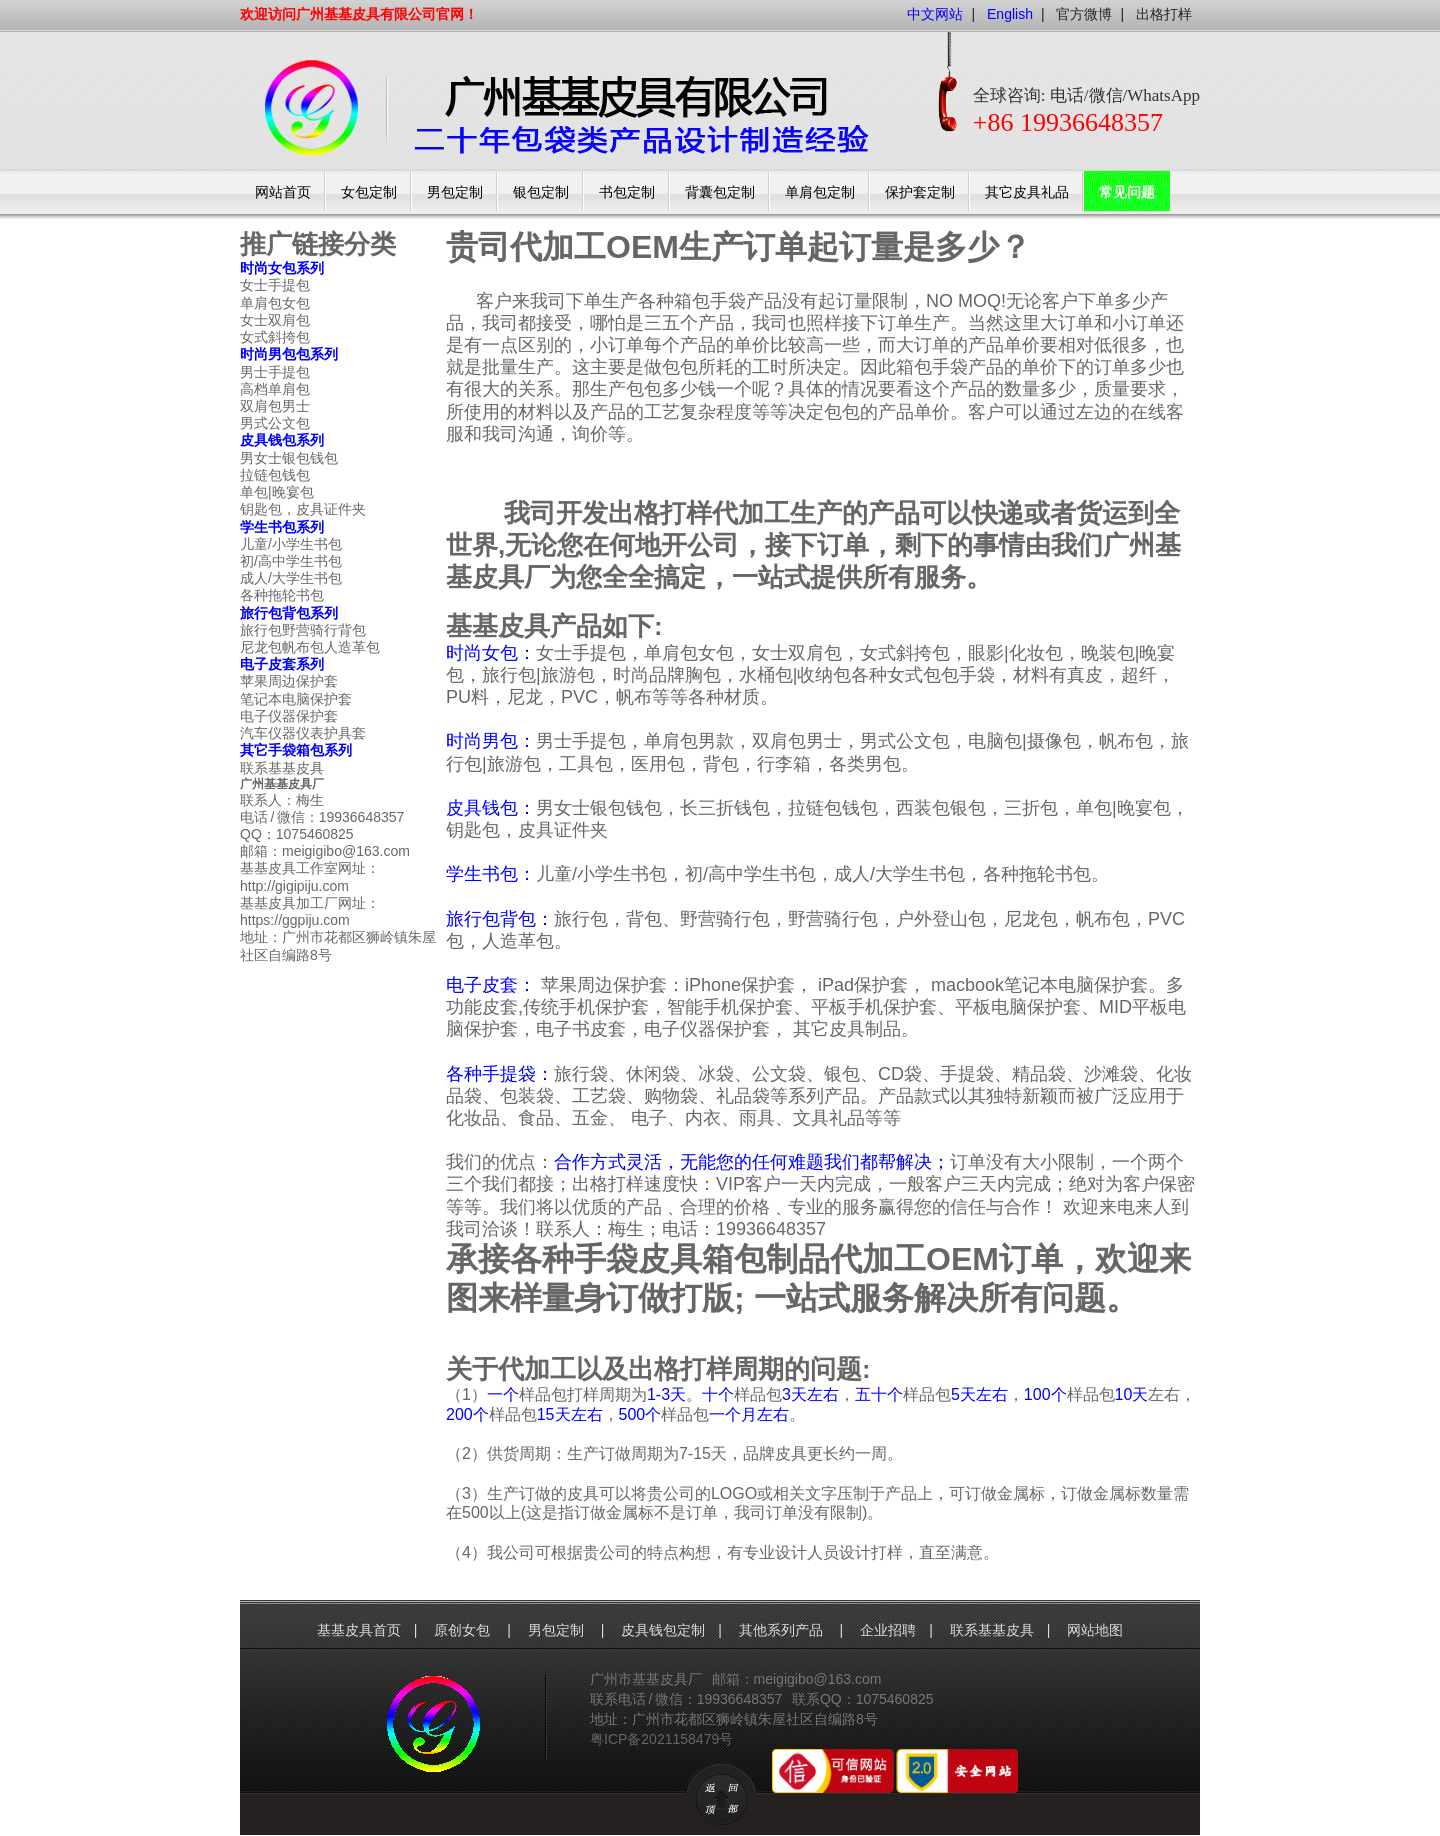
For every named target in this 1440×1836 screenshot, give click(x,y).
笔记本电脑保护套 (296, 699)
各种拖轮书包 (282, 595)
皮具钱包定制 (663, 1630)
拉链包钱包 (275, 475)
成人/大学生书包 (291, 578)
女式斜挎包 (275, 337)
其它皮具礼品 (1027, 192)
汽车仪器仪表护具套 (303, 733)
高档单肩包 (275, 389)
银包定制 (541, 192)
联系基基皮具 (282, 768)
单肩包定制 (820, 192)
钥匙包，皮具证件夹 (303, 509)
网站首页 (283, 192)
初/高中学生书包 (291, 561)
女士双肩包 (275, 320)
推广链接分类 (318, 244)
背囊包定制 (720, 192)
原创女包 (464, 1630)
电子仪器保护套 (289, 716)
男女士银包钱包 (289, 458)
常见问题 (1127, 192)
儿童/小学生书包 (291, 544)
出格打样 (1164, 14)
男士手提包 (275, 372)
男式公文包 (275, 423)
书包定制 (627, 192)
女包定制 (369, 192)
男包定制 (455, 192)
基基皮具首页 (359, 1630)
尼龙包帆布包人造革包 (310, 647)
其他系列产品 (783, 1630)
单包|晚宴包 (277, 492)
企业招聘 (888, 1630)
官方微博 (1084, 14)
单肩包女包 (275, 303)
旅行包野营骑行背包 (303, 630)
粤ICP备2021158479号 (661, 1739)
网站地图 (1095, 1630)
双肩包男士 (275, 406)
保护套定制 (920, 192)
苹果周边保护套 (289, 681)
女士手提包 (275, 285)
